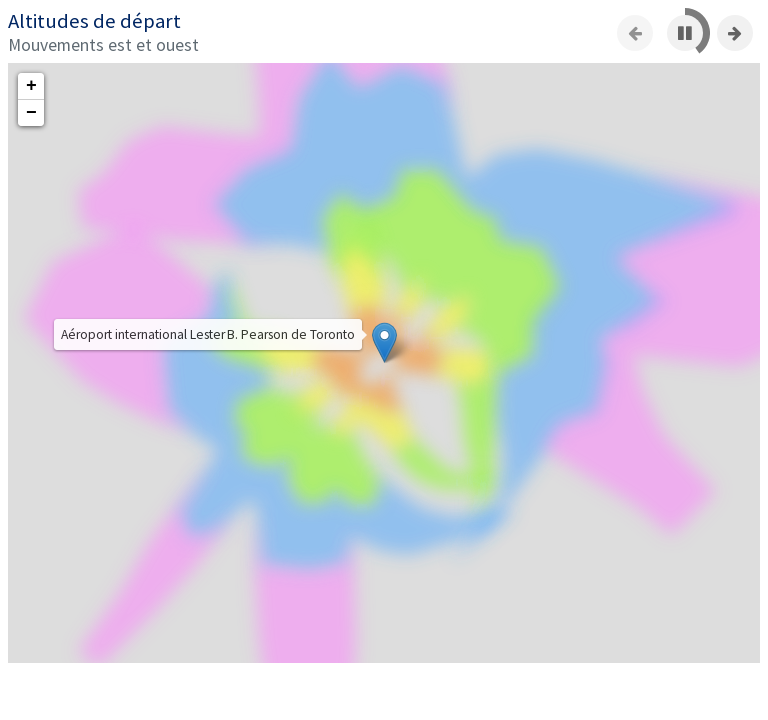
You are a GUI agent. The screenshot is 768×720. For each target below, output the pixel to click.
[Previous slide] (635, 33)
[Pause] (685, 33)
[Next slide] (735, 33)
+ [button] (31, 86)
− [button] (31, 113)
